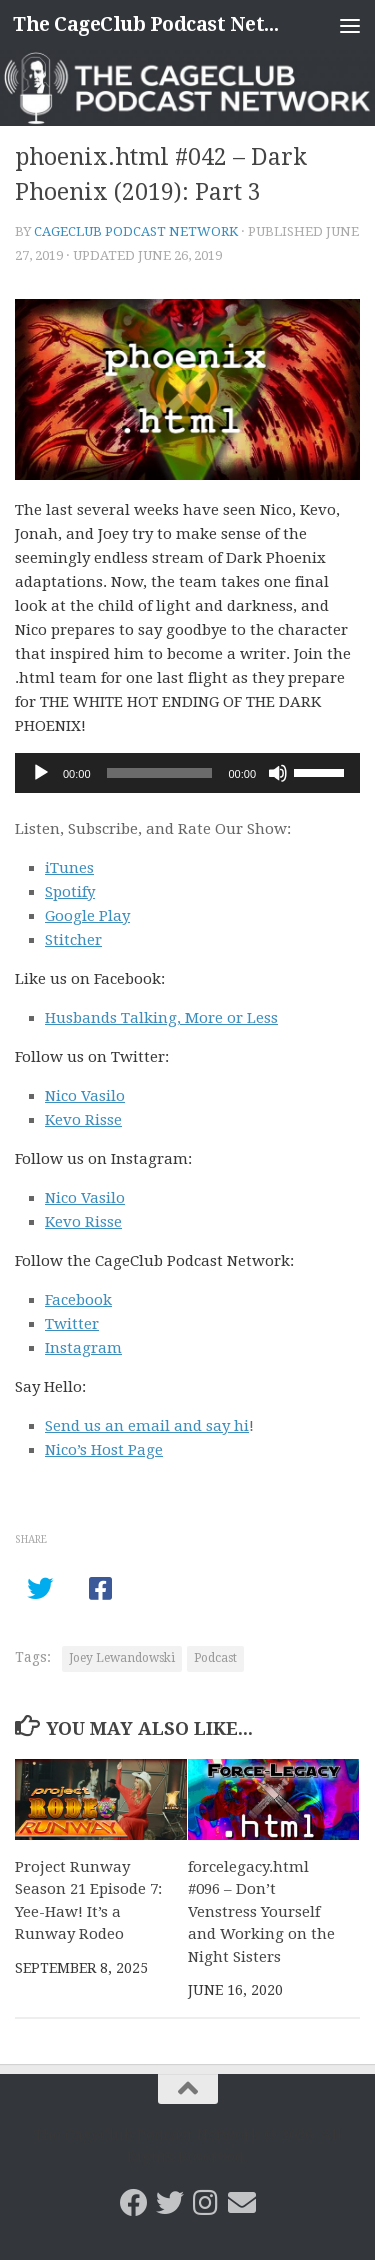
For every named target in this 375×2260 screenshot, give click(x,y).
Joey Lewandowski (122, 1658)
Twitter (72, 1324)
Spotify (70, 892)
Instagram (83, 1348)
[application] (187, 773)
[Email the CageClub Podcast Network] (242, 2203)
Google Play (87, 916)
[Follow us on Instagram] (206, 2203)
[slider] (160, 773)
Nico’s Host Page (104, 1450)
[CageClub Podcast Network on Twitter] (170, 2203)
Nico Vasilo (85, 1096)
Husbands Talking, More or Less (161, 1018)
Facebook (78, 1300)
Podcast (215, 1658)
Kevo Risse (83, 1120)
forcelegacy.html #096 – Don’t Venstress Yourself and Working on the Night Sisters (261, 1912)
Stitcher (73, 940)
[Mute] (278, 773)
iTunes (69, 868)
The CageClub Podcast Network (148, 24)
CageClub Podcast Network (136, 231)
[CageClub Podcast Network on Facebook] (134, 2203)
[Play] (41, 773)
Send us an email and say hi (147, 1426)
